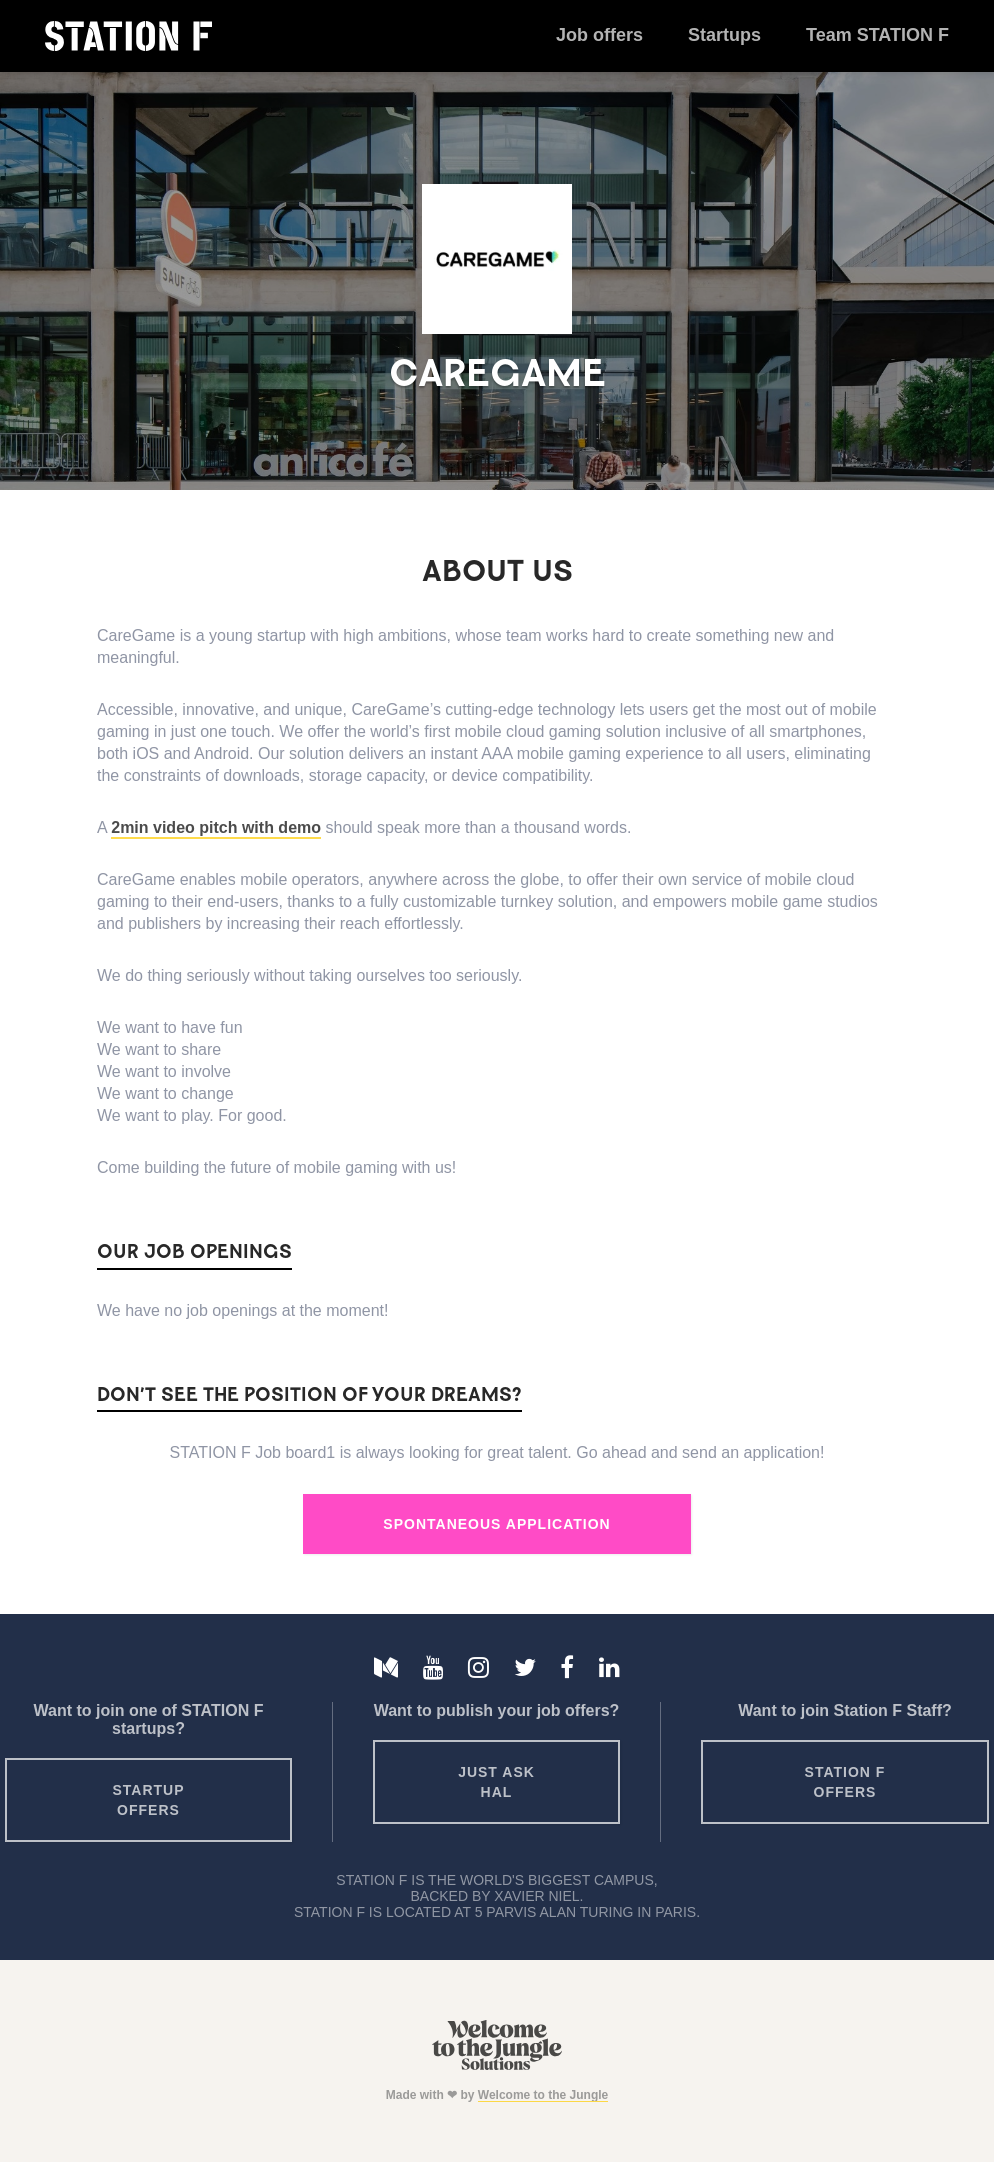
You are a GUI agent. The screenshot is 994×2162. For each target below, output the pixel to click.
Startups (724, 35)
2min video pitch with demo (216, 827)
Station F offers (845, 1782)
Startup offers (148, 1800)
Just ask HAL (496, 1782)
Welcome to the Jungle (543, 2095)
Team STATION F (877, 35)
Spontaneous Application (496, 1524)
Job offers (599, 35)
